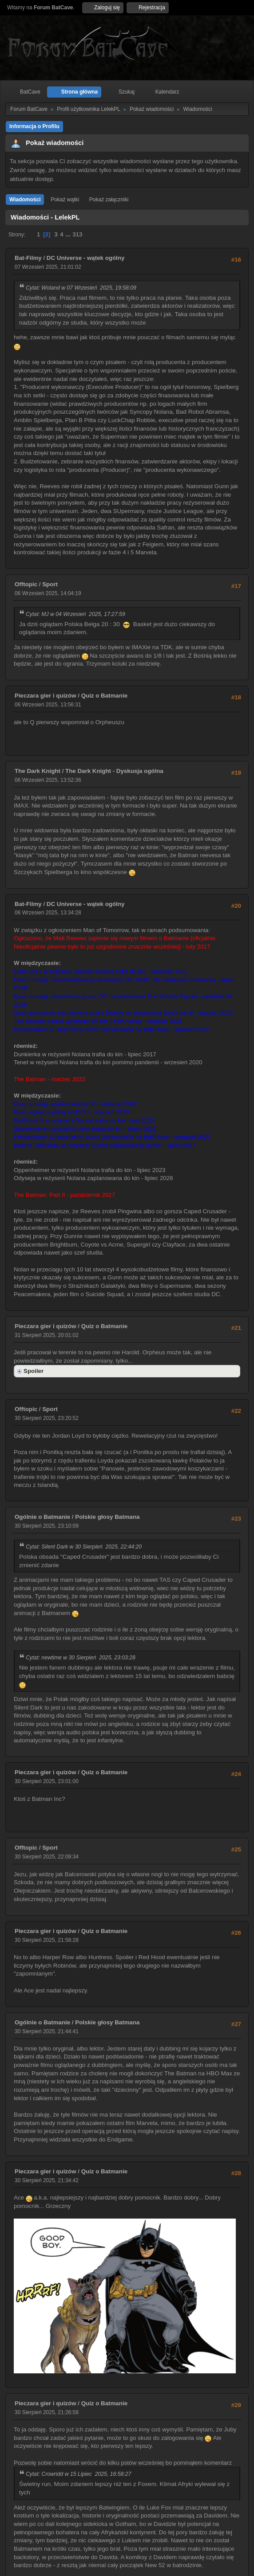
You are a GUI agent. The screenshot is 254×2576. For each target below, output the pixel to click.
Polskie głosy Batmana (107, 1516)
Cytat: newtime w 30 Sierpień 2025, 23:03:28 (80, 1658)
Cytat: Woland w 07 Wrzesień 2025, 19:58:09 (81, 288)
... (68, 234)
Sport (50, 584)
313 (77, 234)
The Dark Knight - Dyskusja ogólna (114, 771)
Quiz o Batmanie (104, 695)
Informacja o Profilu (34, 126)
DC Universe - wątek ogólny (86, 258)
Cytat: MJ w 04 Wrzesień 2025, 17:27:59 (75, 614)
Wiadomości (24, 199)
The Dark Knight (37, 771)
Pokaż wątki (65, 199)
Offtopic (26, 584)
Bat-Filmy (28, 258)
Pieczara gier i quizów (45, 695)
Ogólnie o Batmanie (42, 1516)
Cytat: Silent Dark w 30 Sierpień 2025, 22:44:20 (84, 1547)
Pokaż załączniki (109, 199)
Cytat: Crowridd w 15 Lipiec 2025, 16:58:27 (78, 2474)
